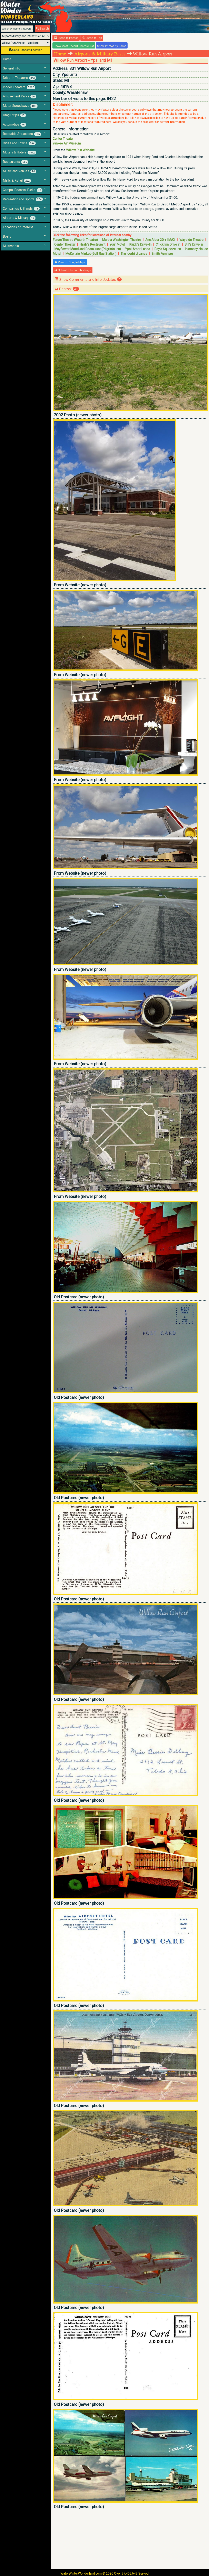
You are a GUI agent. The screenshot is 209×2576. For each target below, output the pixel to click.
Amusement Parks (19, 96)
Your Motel (117, 244)
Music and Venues (19, 171)
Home (7, 59)
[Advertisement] (130, 2539)
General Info (11, 68)
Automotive (14, 124)
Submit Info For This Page (72, 270)
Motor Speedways (20, 106)
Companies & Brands (21, 209)
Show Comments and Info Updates (88, 279)
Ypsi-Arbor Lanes (137, 249)
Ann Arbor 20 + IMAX (160, 240)
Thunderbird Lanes (134, 254)
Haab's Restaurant (92, 244)
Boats (7, 236)
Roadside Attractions (22, 134)
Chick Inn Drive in (168, 244)
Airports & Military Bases (100, 53)
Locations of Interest (18, 227)
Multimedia (11, 246)
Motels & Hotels (19, 152)
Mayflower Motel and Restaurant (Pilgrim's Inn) (87, 249)
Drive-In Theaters (19, 78)
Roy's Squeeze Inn (167, 249)
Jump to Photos (66, 38)
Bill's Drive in (194, 244)
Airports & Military (19, 218)
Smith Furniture (162, 254)
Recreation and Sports (23, 199)
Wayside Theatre (191, 240)
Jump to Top (92, 38)
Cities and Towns (19, 143)
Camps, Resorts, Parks (22, 190)
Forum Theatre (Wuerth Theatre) (75, 240)
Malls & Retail (17, 181)
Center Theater (63, 139)
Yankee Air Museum (67, 143)
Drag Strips (14, 115)
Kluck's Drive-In (140, 244)
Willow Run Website (80, 150)
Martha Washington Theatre (121, 240)
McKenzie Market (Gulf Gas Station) (90, 254)
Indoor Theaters (19, 87)
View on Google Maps (70, 262)
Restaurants (15, 162)
